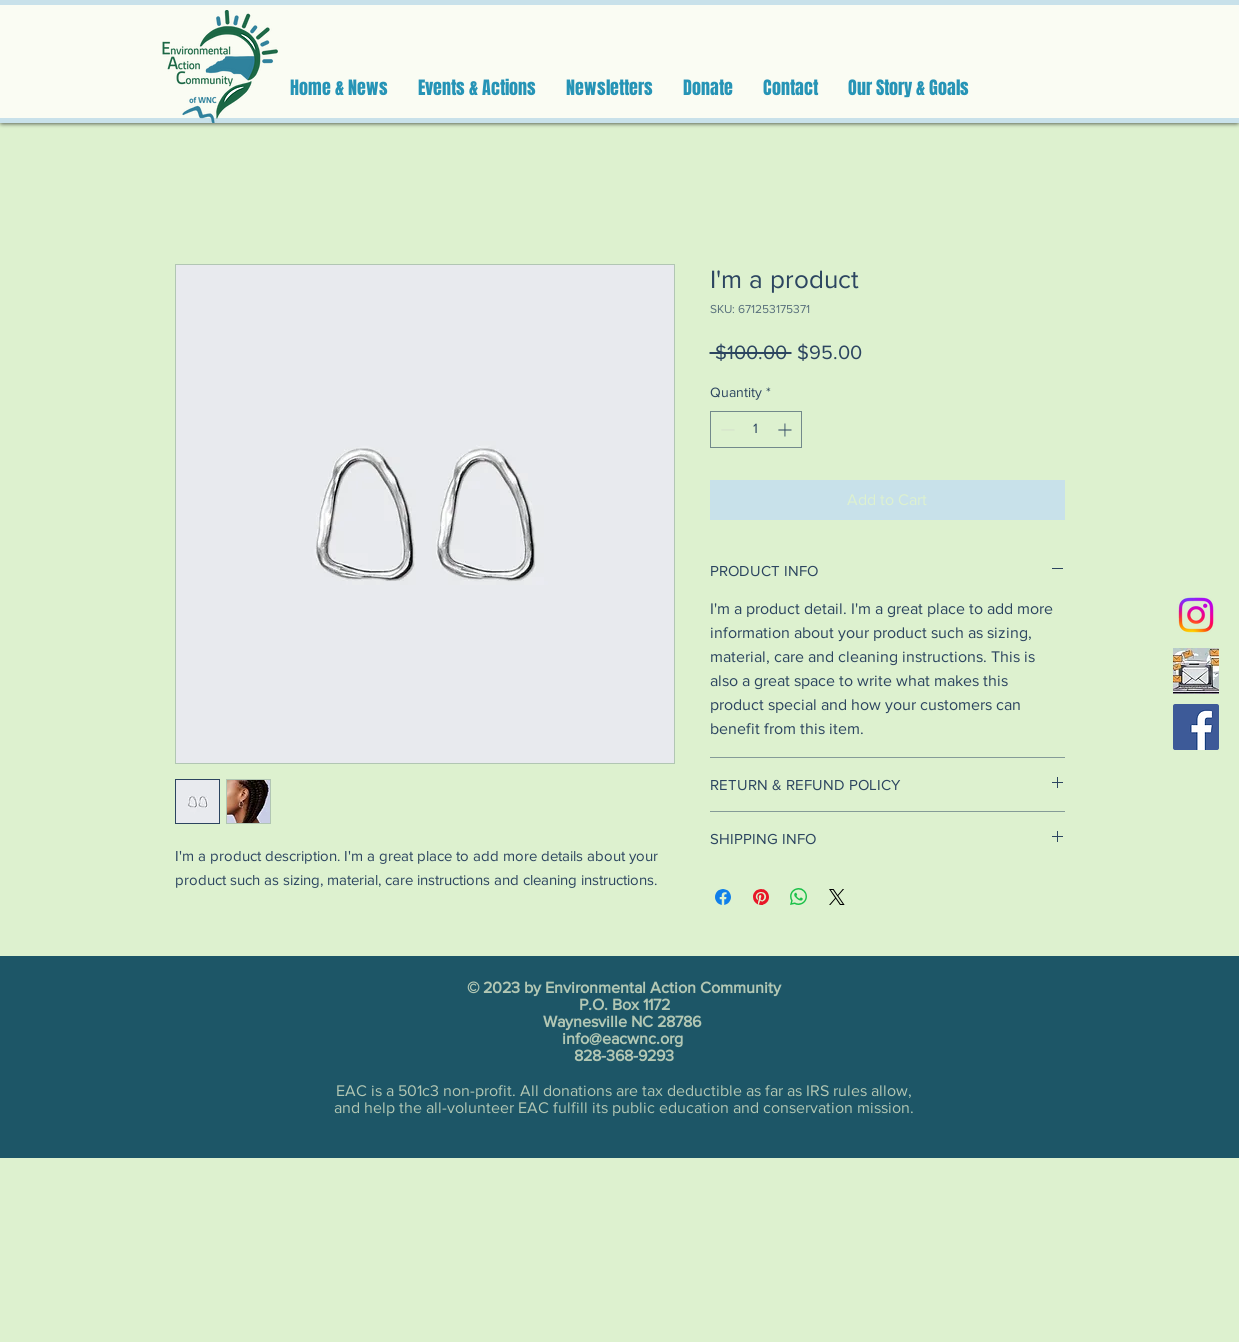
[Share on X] (837, 897)
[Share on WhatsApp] (799, 897)
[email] (1196, 671)
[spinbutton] (756, 429)
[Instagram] (1196, 615)
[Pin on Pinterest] (761, 897)
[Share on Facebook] (723, 897)
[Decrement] (725, 429)
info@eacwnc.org (622, 1038)
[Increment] (786, 429)
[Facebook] (1196, 727)
